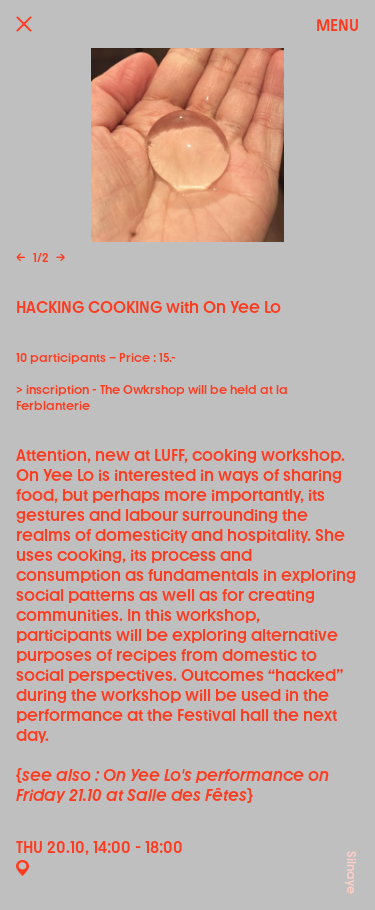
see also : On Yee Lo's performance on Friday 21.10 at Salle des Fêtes (172, 785)
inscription (57, 390)
